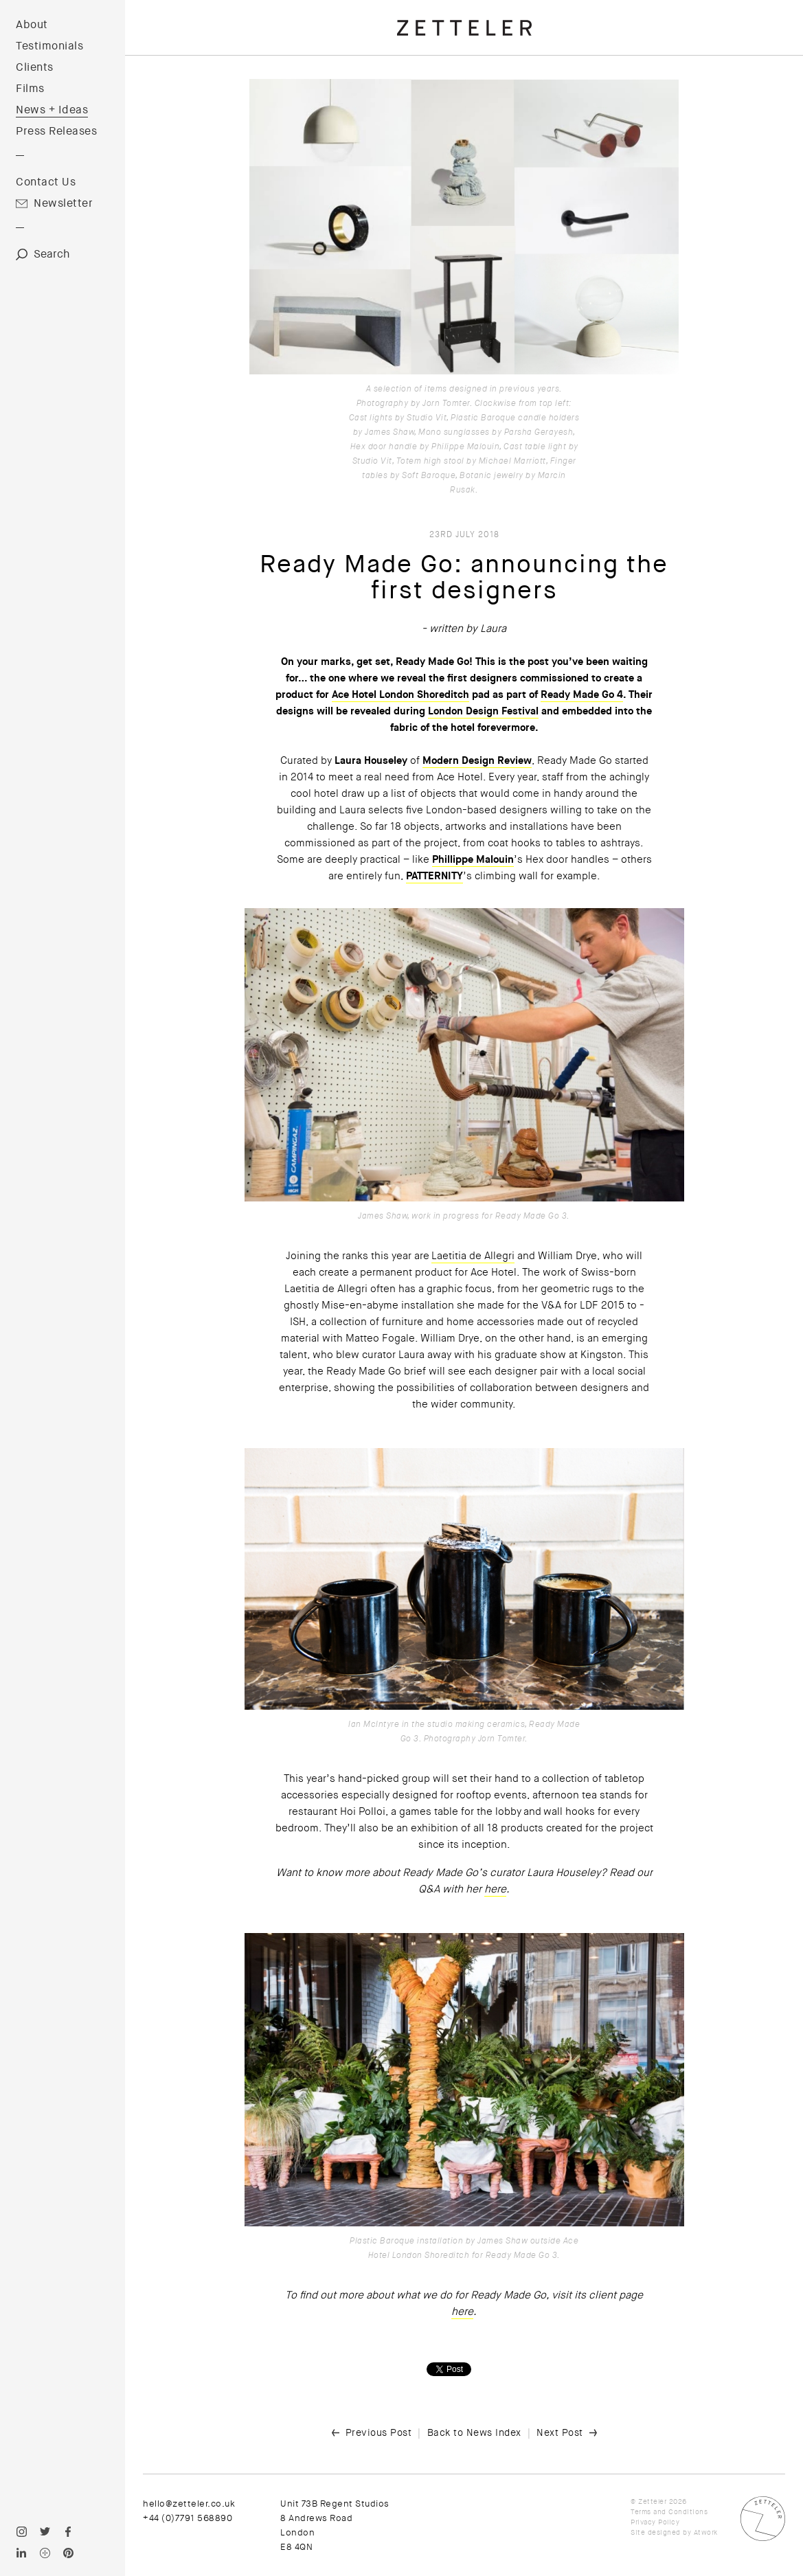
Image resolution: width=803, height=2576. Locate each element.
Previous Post (379, 2432)
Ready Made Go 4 (582, 694)
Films (30, 88)
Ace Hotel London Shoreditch (400, 694)
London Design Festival (483, 711)
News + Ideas (52, 110)
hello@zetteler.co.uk (189, 2503)
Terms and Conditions (669, 2511)
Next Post (559, 2432)
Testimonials (49, 46)
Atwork (706, 2532)
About (32, 25)
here (495, 1889)
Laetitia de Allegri (472, 1256)
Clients (35, 67)
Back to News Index (474, 2432)
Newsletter (63, 203)
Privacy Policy (655, 2522)
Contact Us (46, 182)
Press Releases (56, 131)
